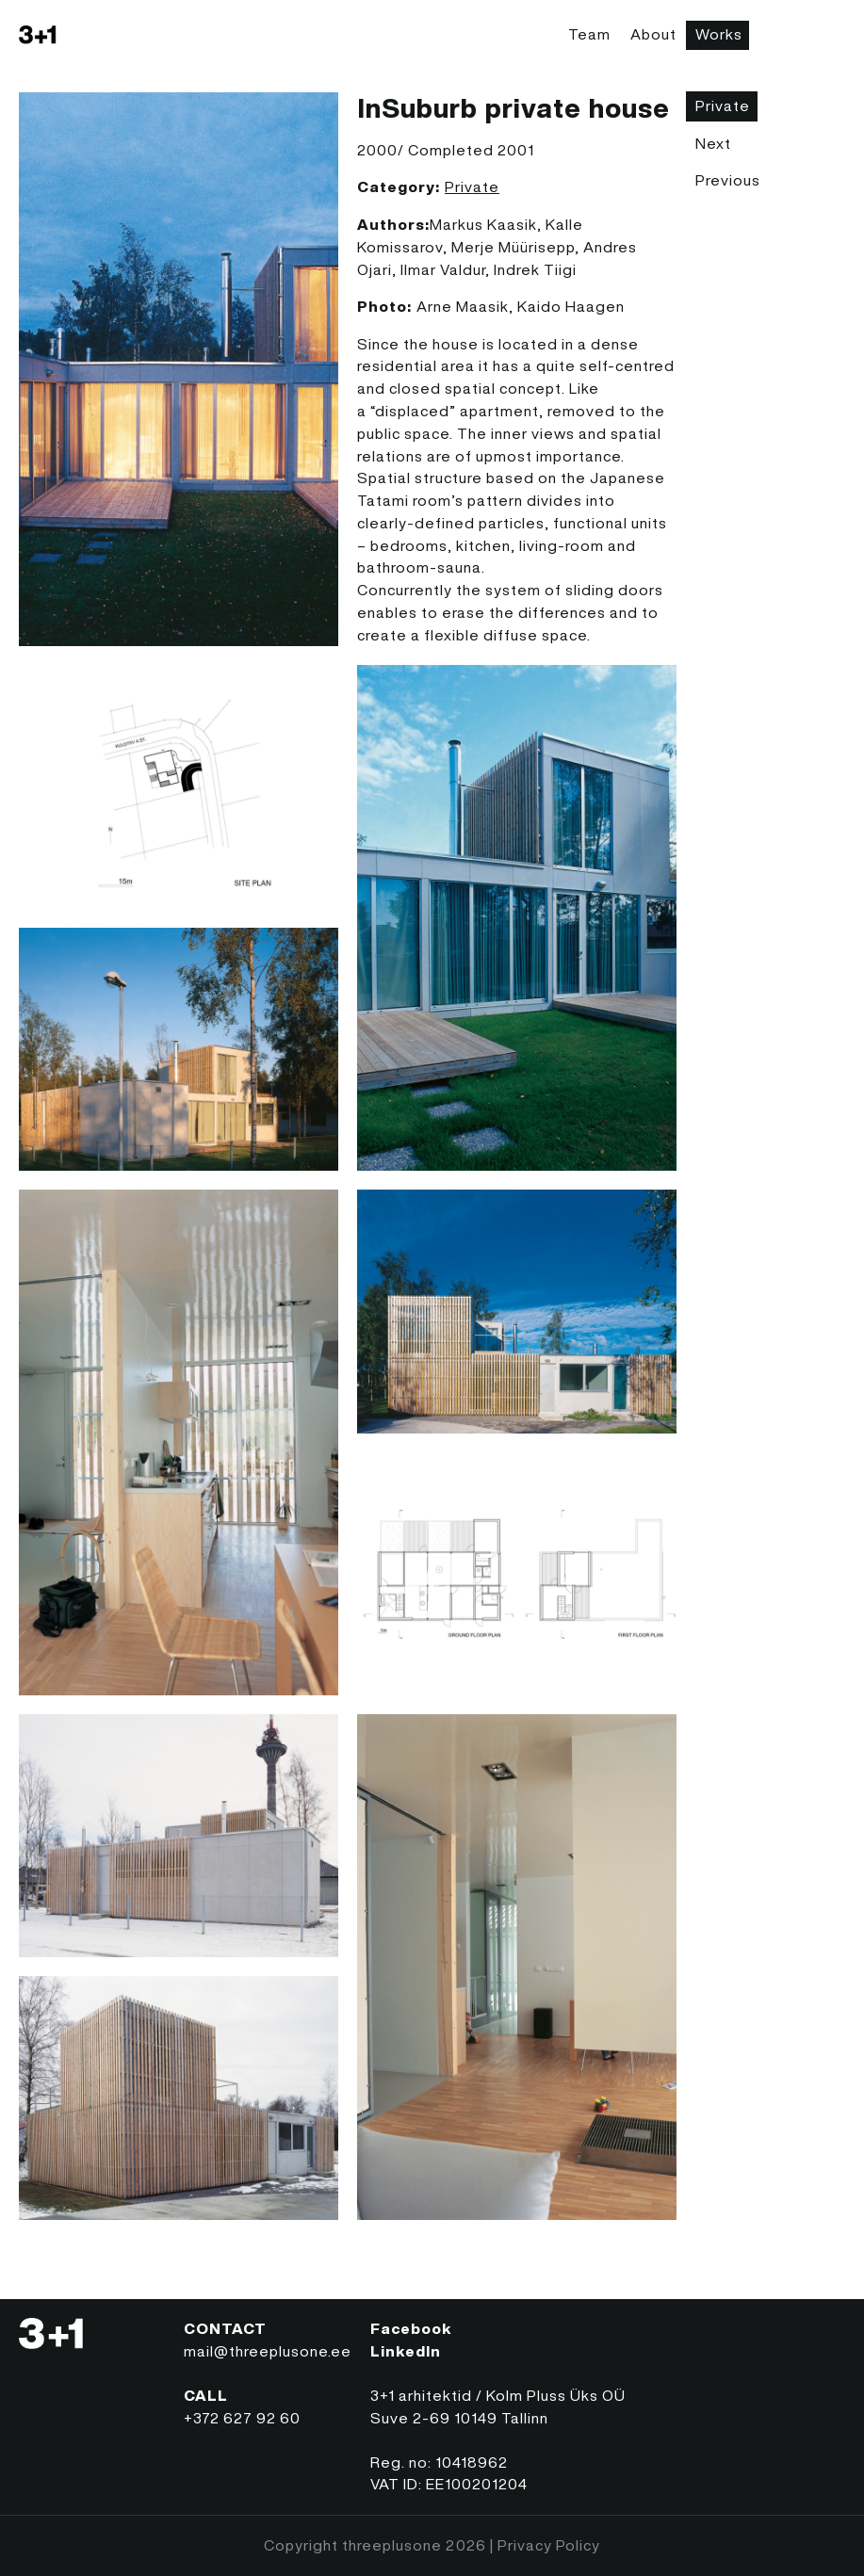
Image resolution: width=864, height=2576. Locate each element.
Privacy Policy (548, 2544)
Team (589, 33)
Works (718, 33)
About (653, 33)
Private (472, 186)
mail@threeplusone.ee (267, 2350)
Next (713, 143)
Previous (727, 179)
